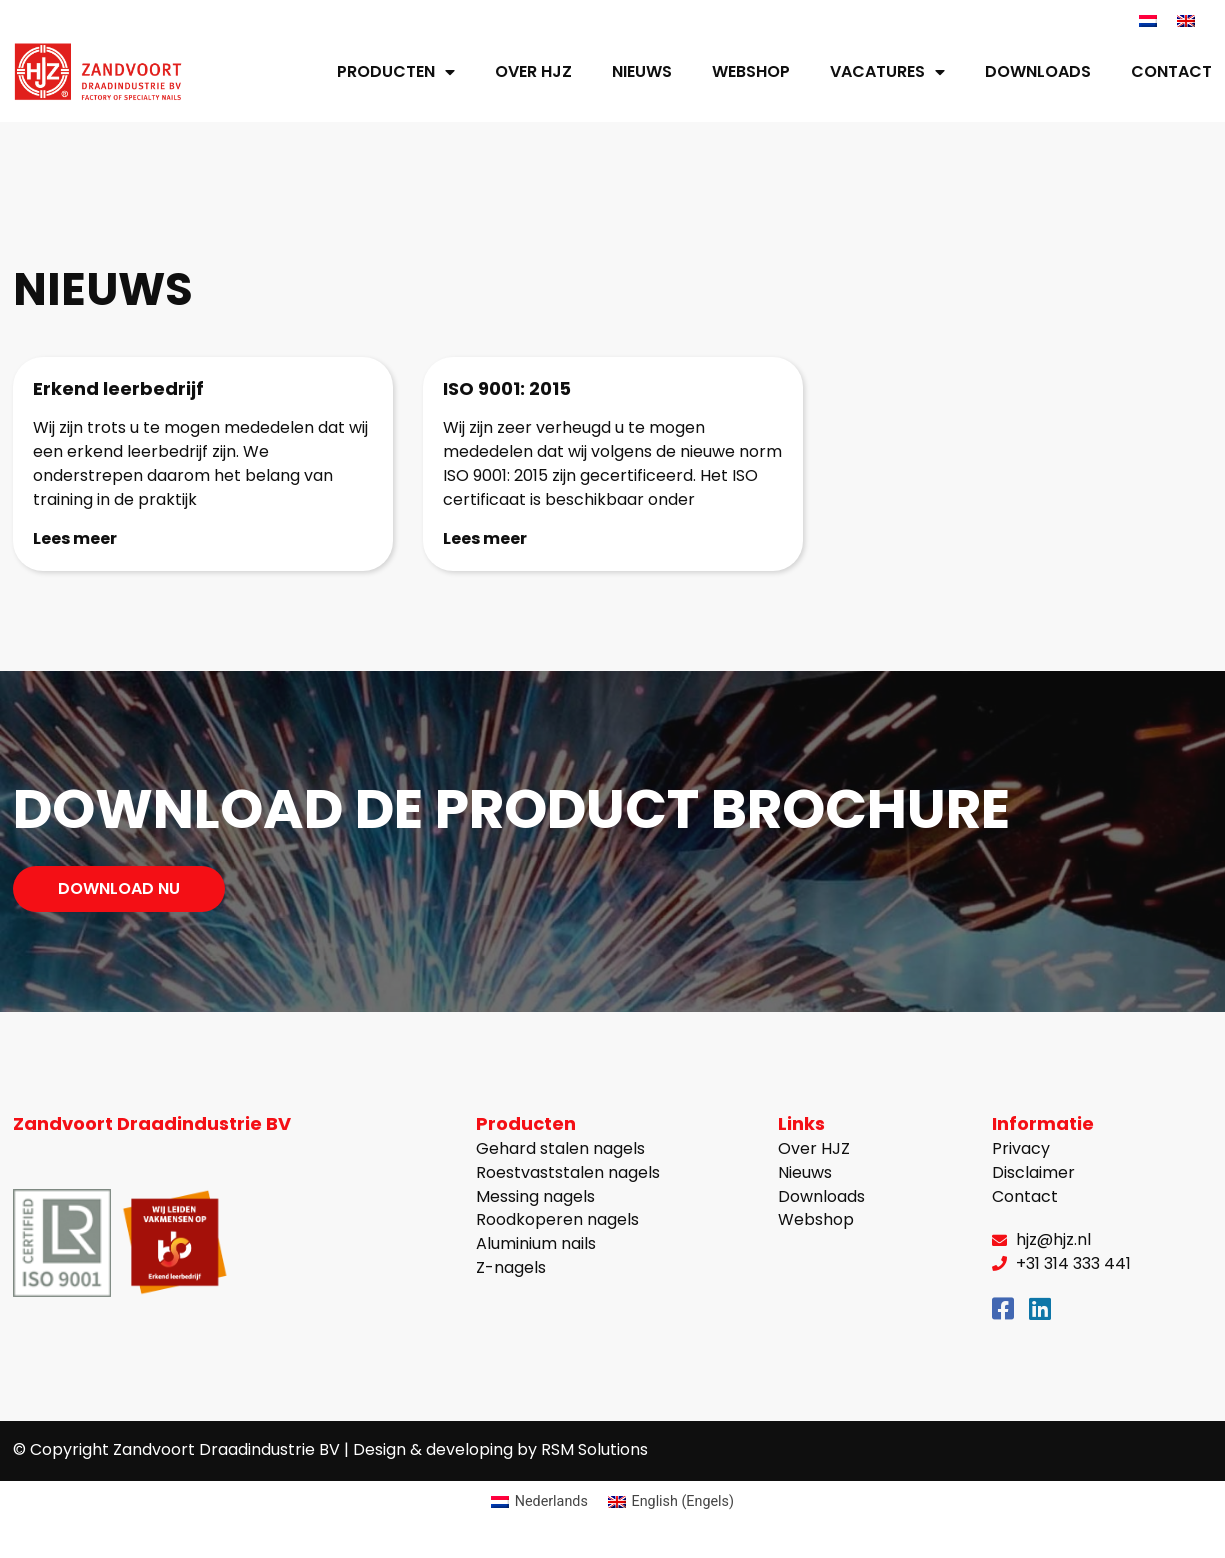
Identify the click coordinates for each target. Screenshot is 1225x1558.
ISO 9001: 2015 (507, 388)
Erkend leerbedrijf (118, 388)
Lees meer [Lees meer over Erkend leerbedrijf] (75, 537)
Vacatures (887, 72)
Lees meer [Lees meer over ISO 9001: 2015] (485, 537)
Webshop (751, 71)
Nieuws (642, 71)
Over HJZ (533, 71)
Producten (396, 72)
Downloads (1038, 71)
